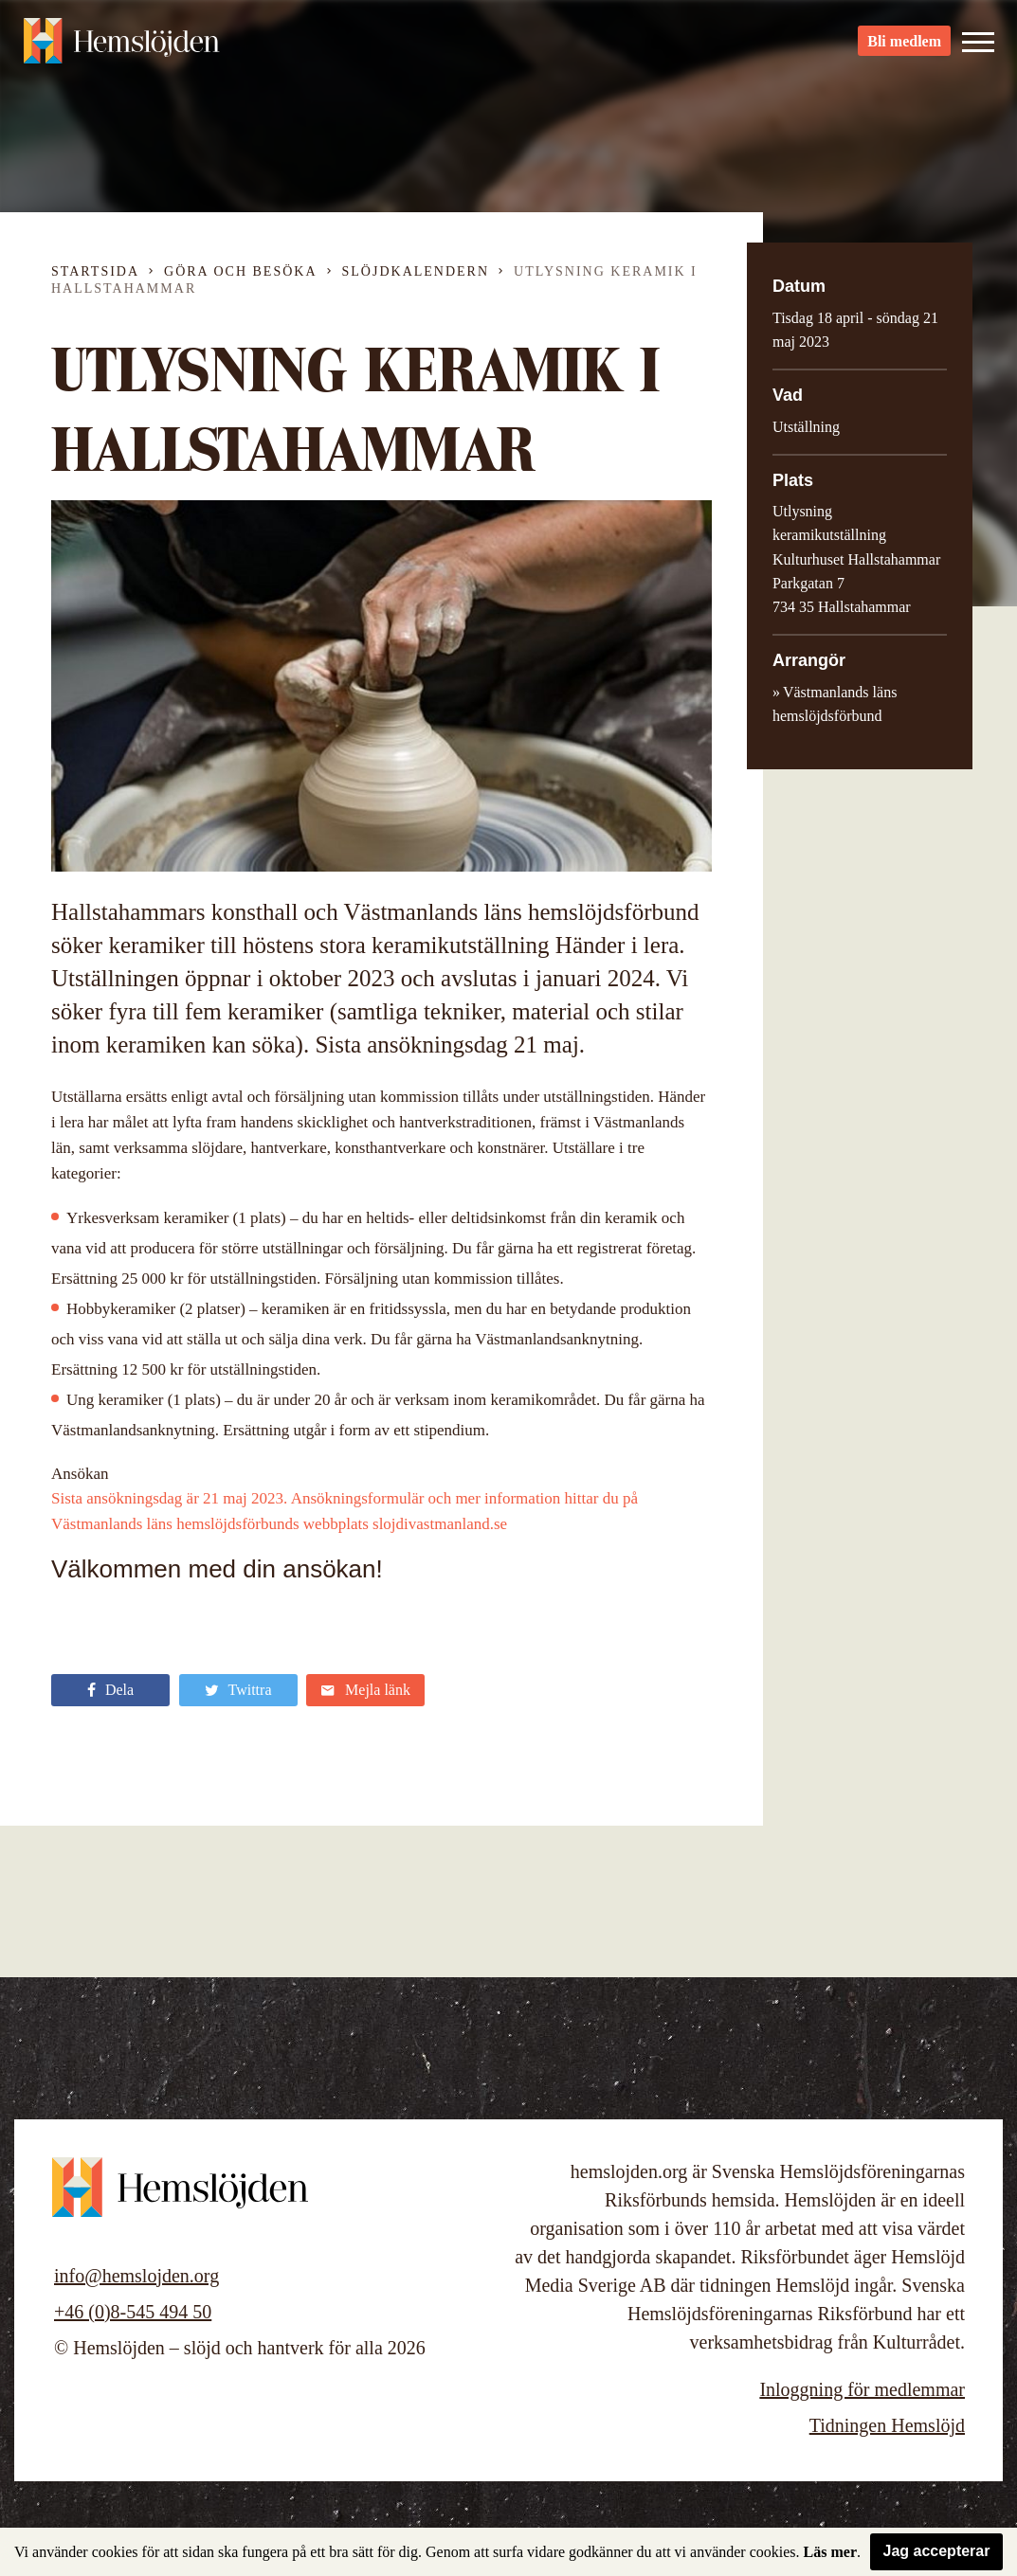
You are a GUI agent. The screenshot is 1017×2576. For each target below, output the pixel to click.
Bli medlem (904, 48)
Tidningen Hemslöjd (887, 2425)
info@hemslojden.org (136, 2275)
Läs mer (830, 2552)
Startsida (95, 271)
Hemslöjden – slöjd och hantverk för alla (127, 47)
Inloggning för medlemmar (862, 2389)
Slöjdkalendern (416, 271)
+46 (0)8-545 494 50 (132, 2311)
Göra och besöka (240, 271)
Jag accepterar (936, 2551)
